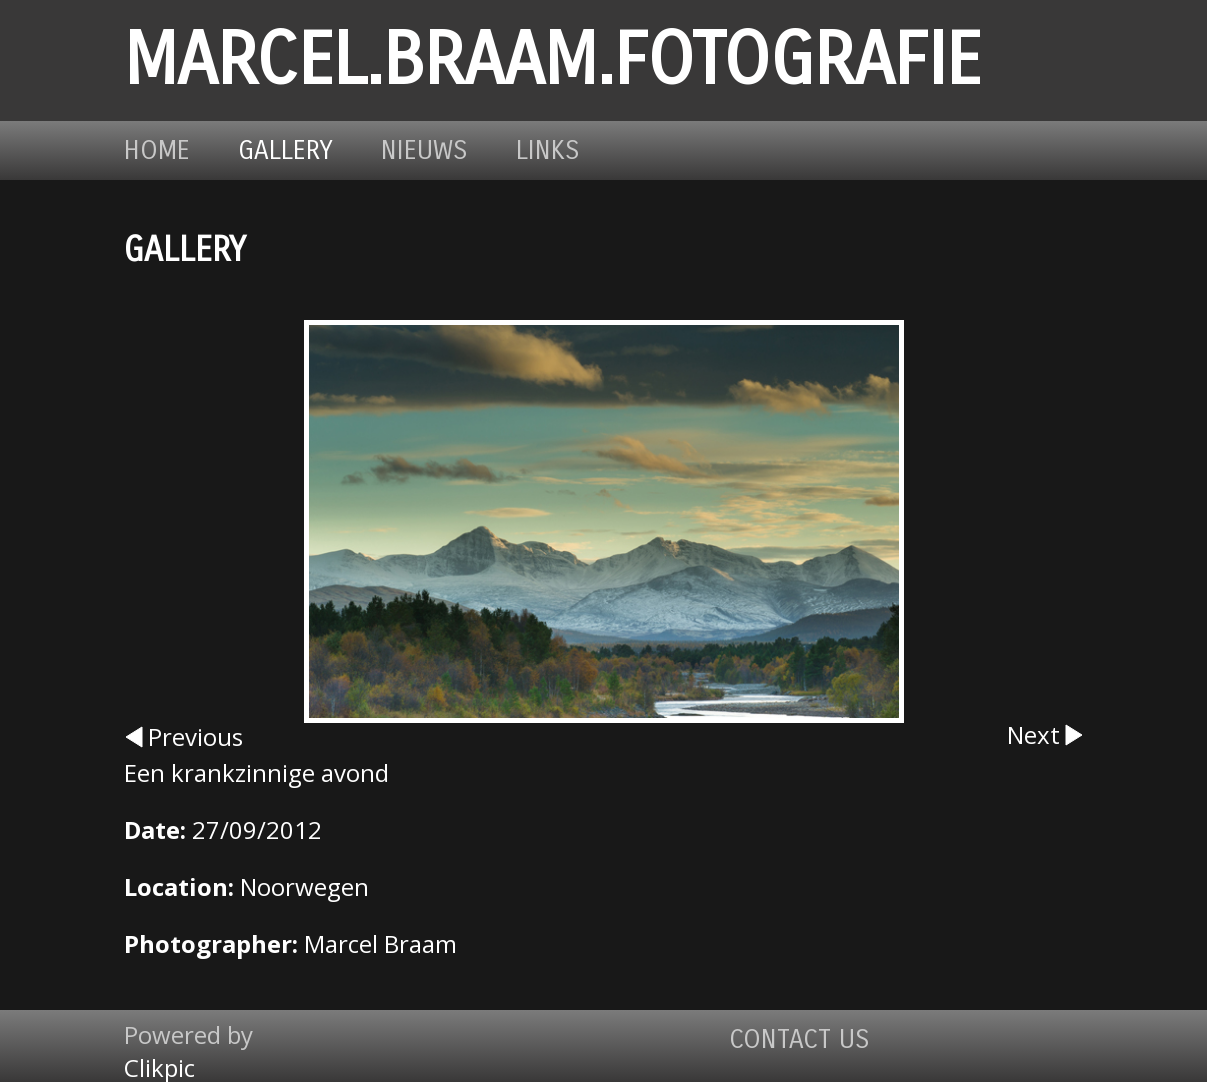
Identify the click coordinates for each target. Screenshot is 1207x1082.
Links (548, 150)
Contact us (799, 1039)
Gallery (285, 150)
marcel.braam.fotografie (552, 60)
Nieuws (424, 150)
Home (157, 150)
